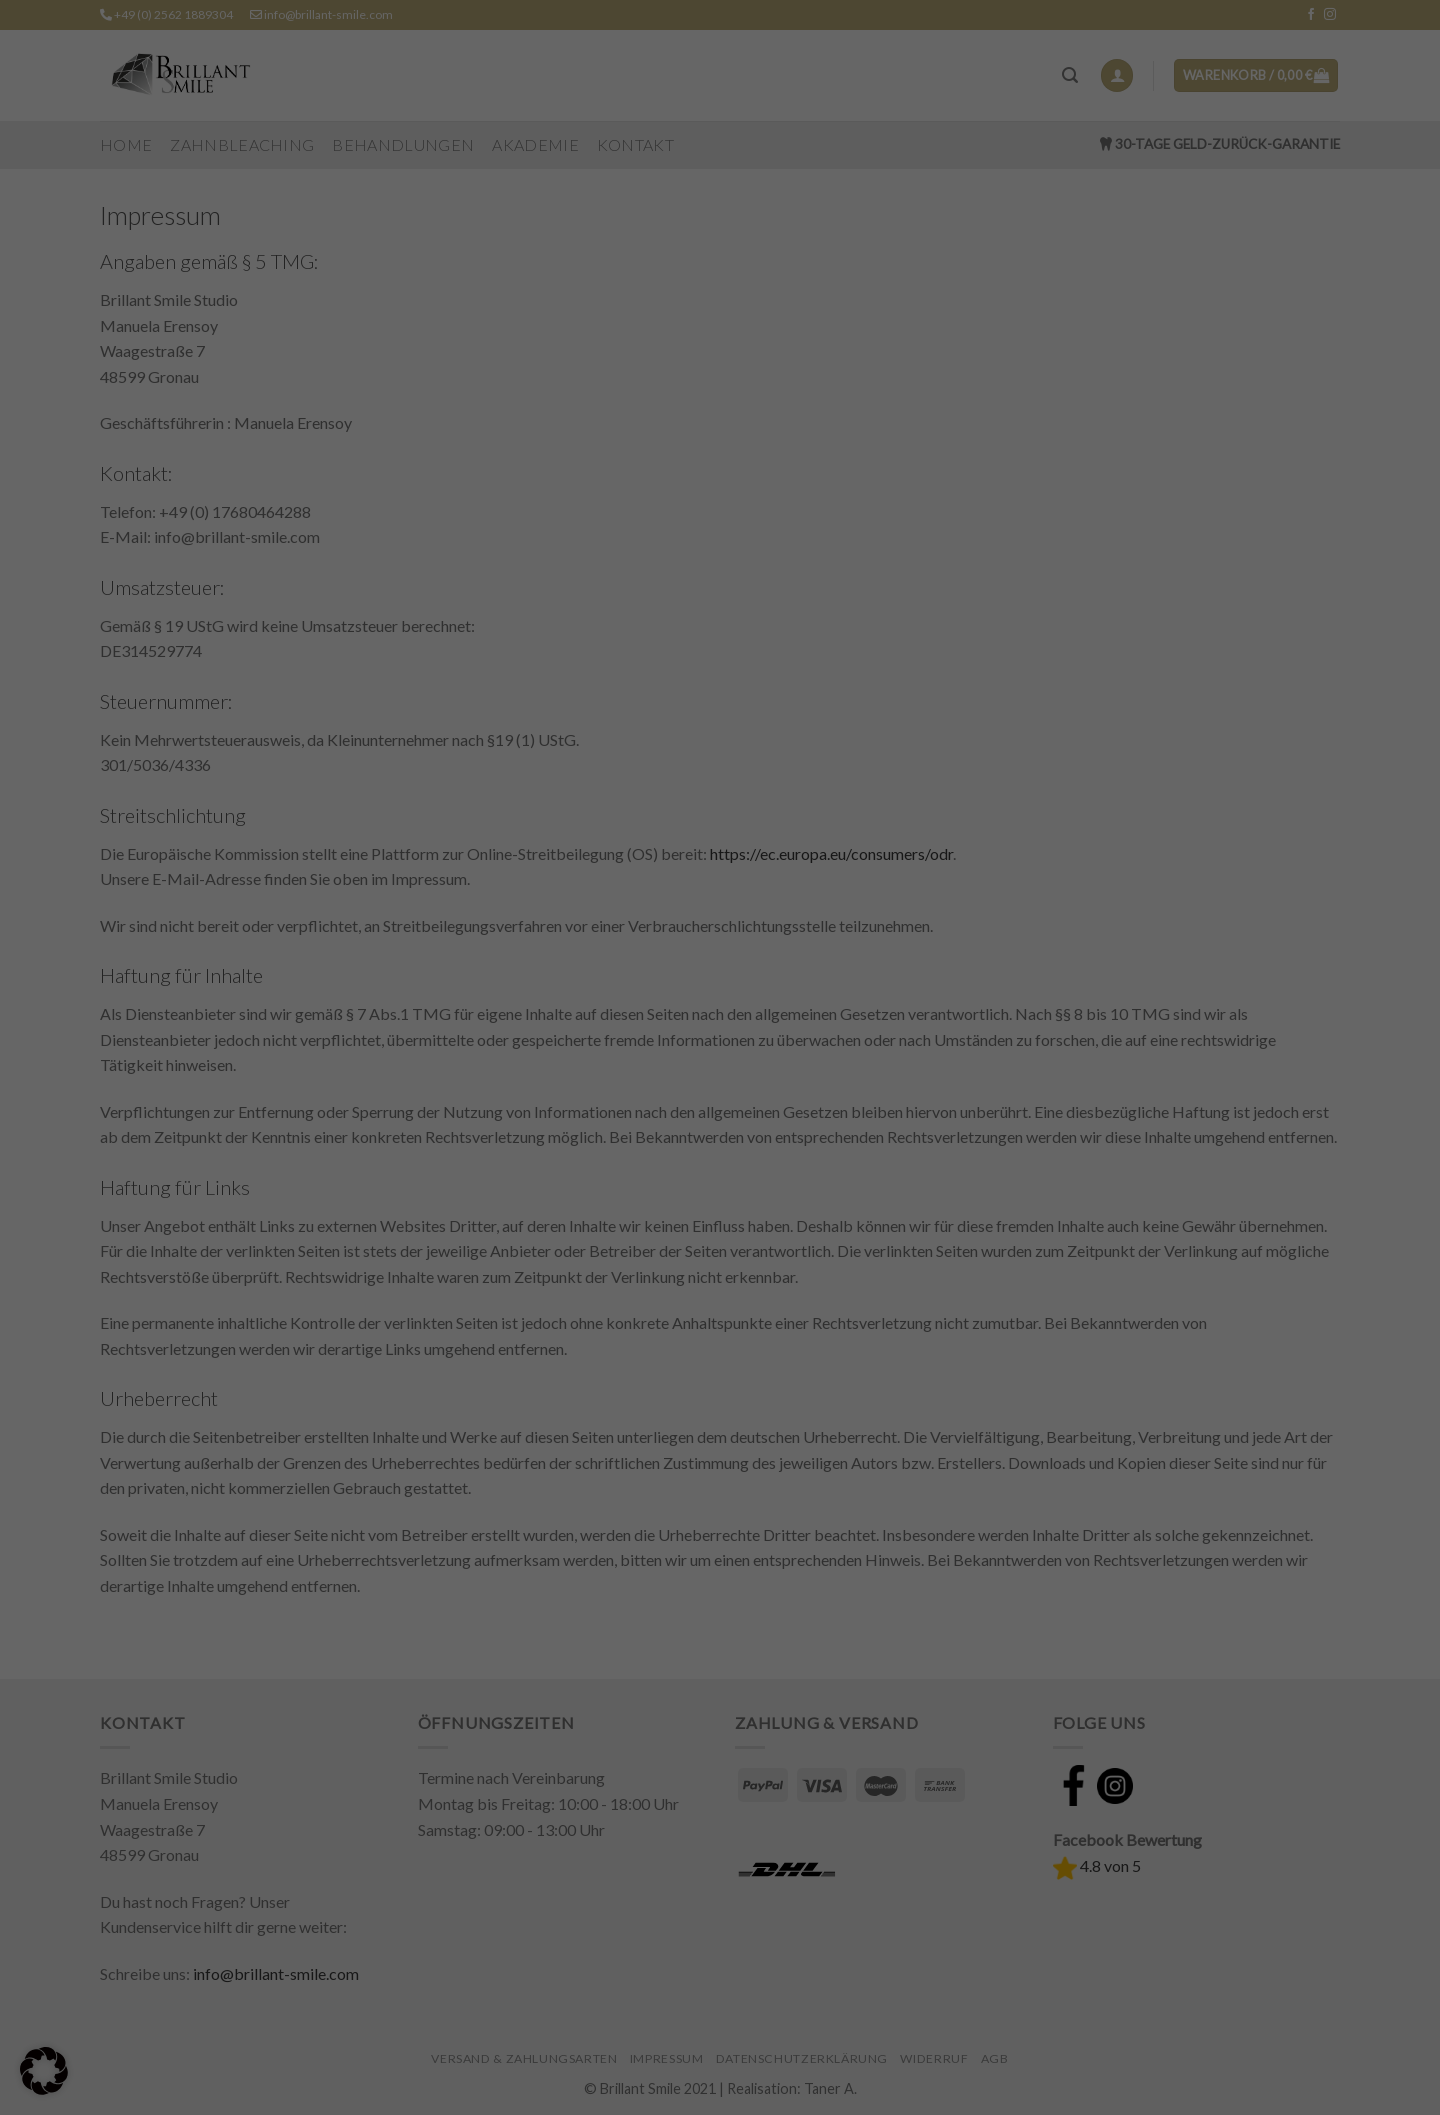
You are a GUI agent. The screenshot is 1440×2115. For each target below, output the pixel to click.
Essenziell (576, 1833)
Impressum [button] (810, 2082)
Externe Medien (836, 1833)
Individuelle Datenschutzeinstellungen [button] (720, 2045)
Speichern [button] (720, 1944)
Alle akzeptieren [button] (720, 1894)
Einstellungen (580, 1794)
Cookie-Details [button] (638, 2082)
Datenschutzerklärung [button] (729, 2082)
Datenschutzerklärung (767, 1777)
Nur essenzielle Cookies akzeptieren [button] (720, 1995)
